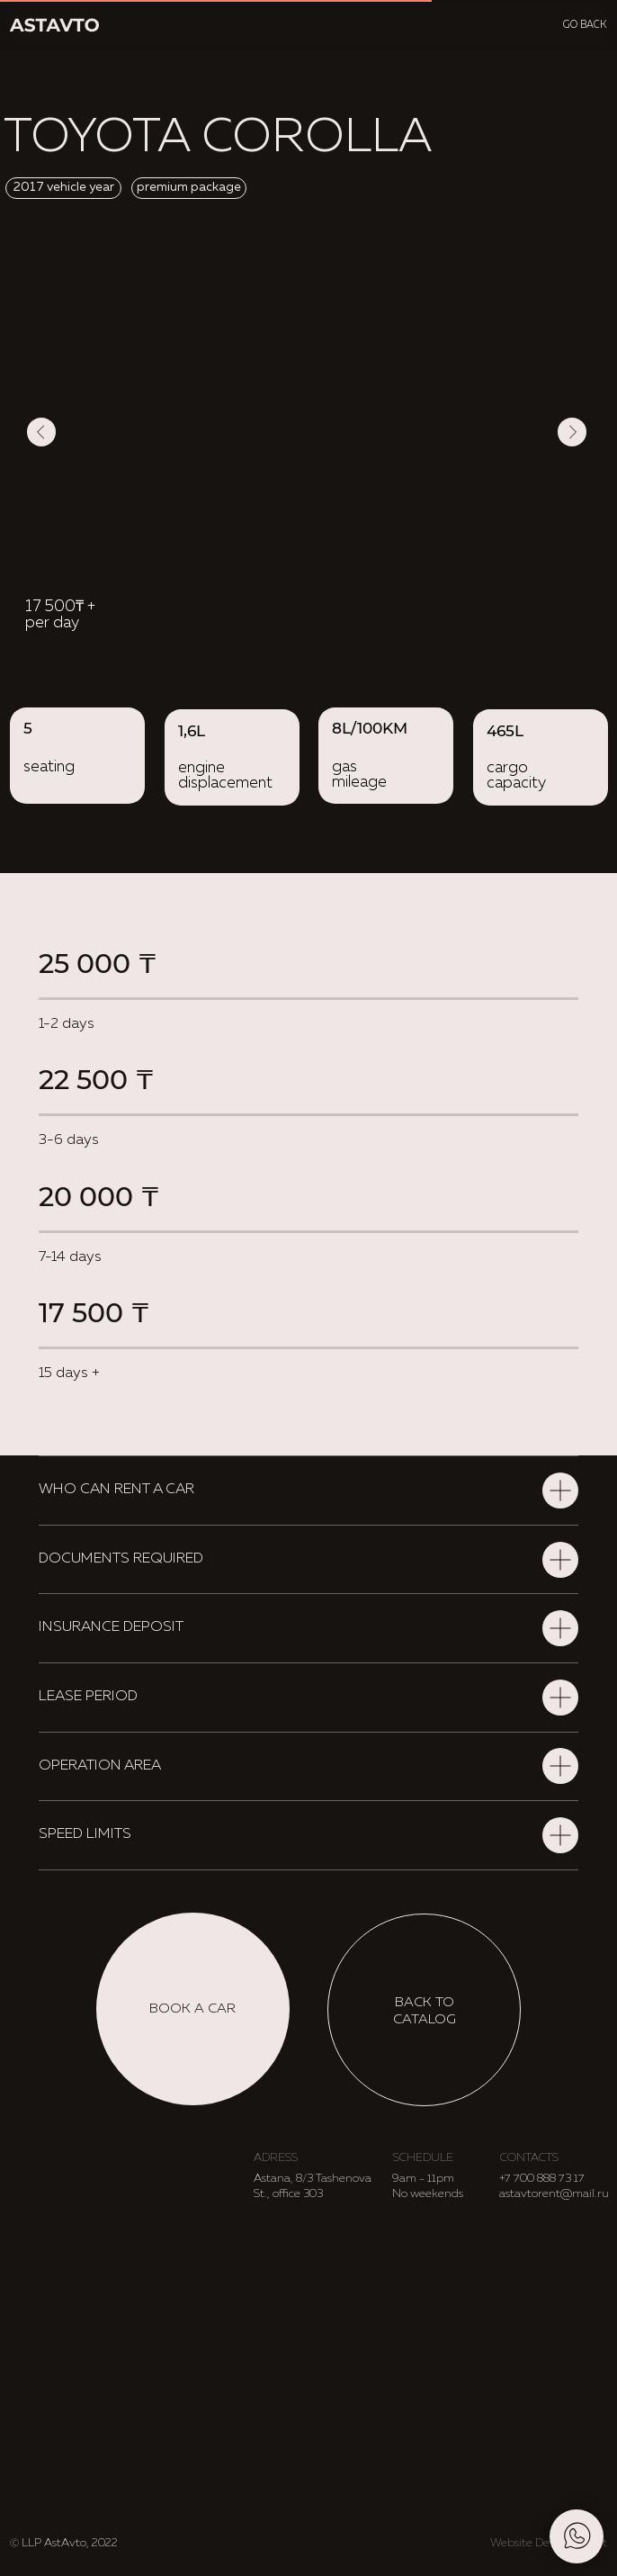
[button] (192, 2009)
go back (584, 25)
